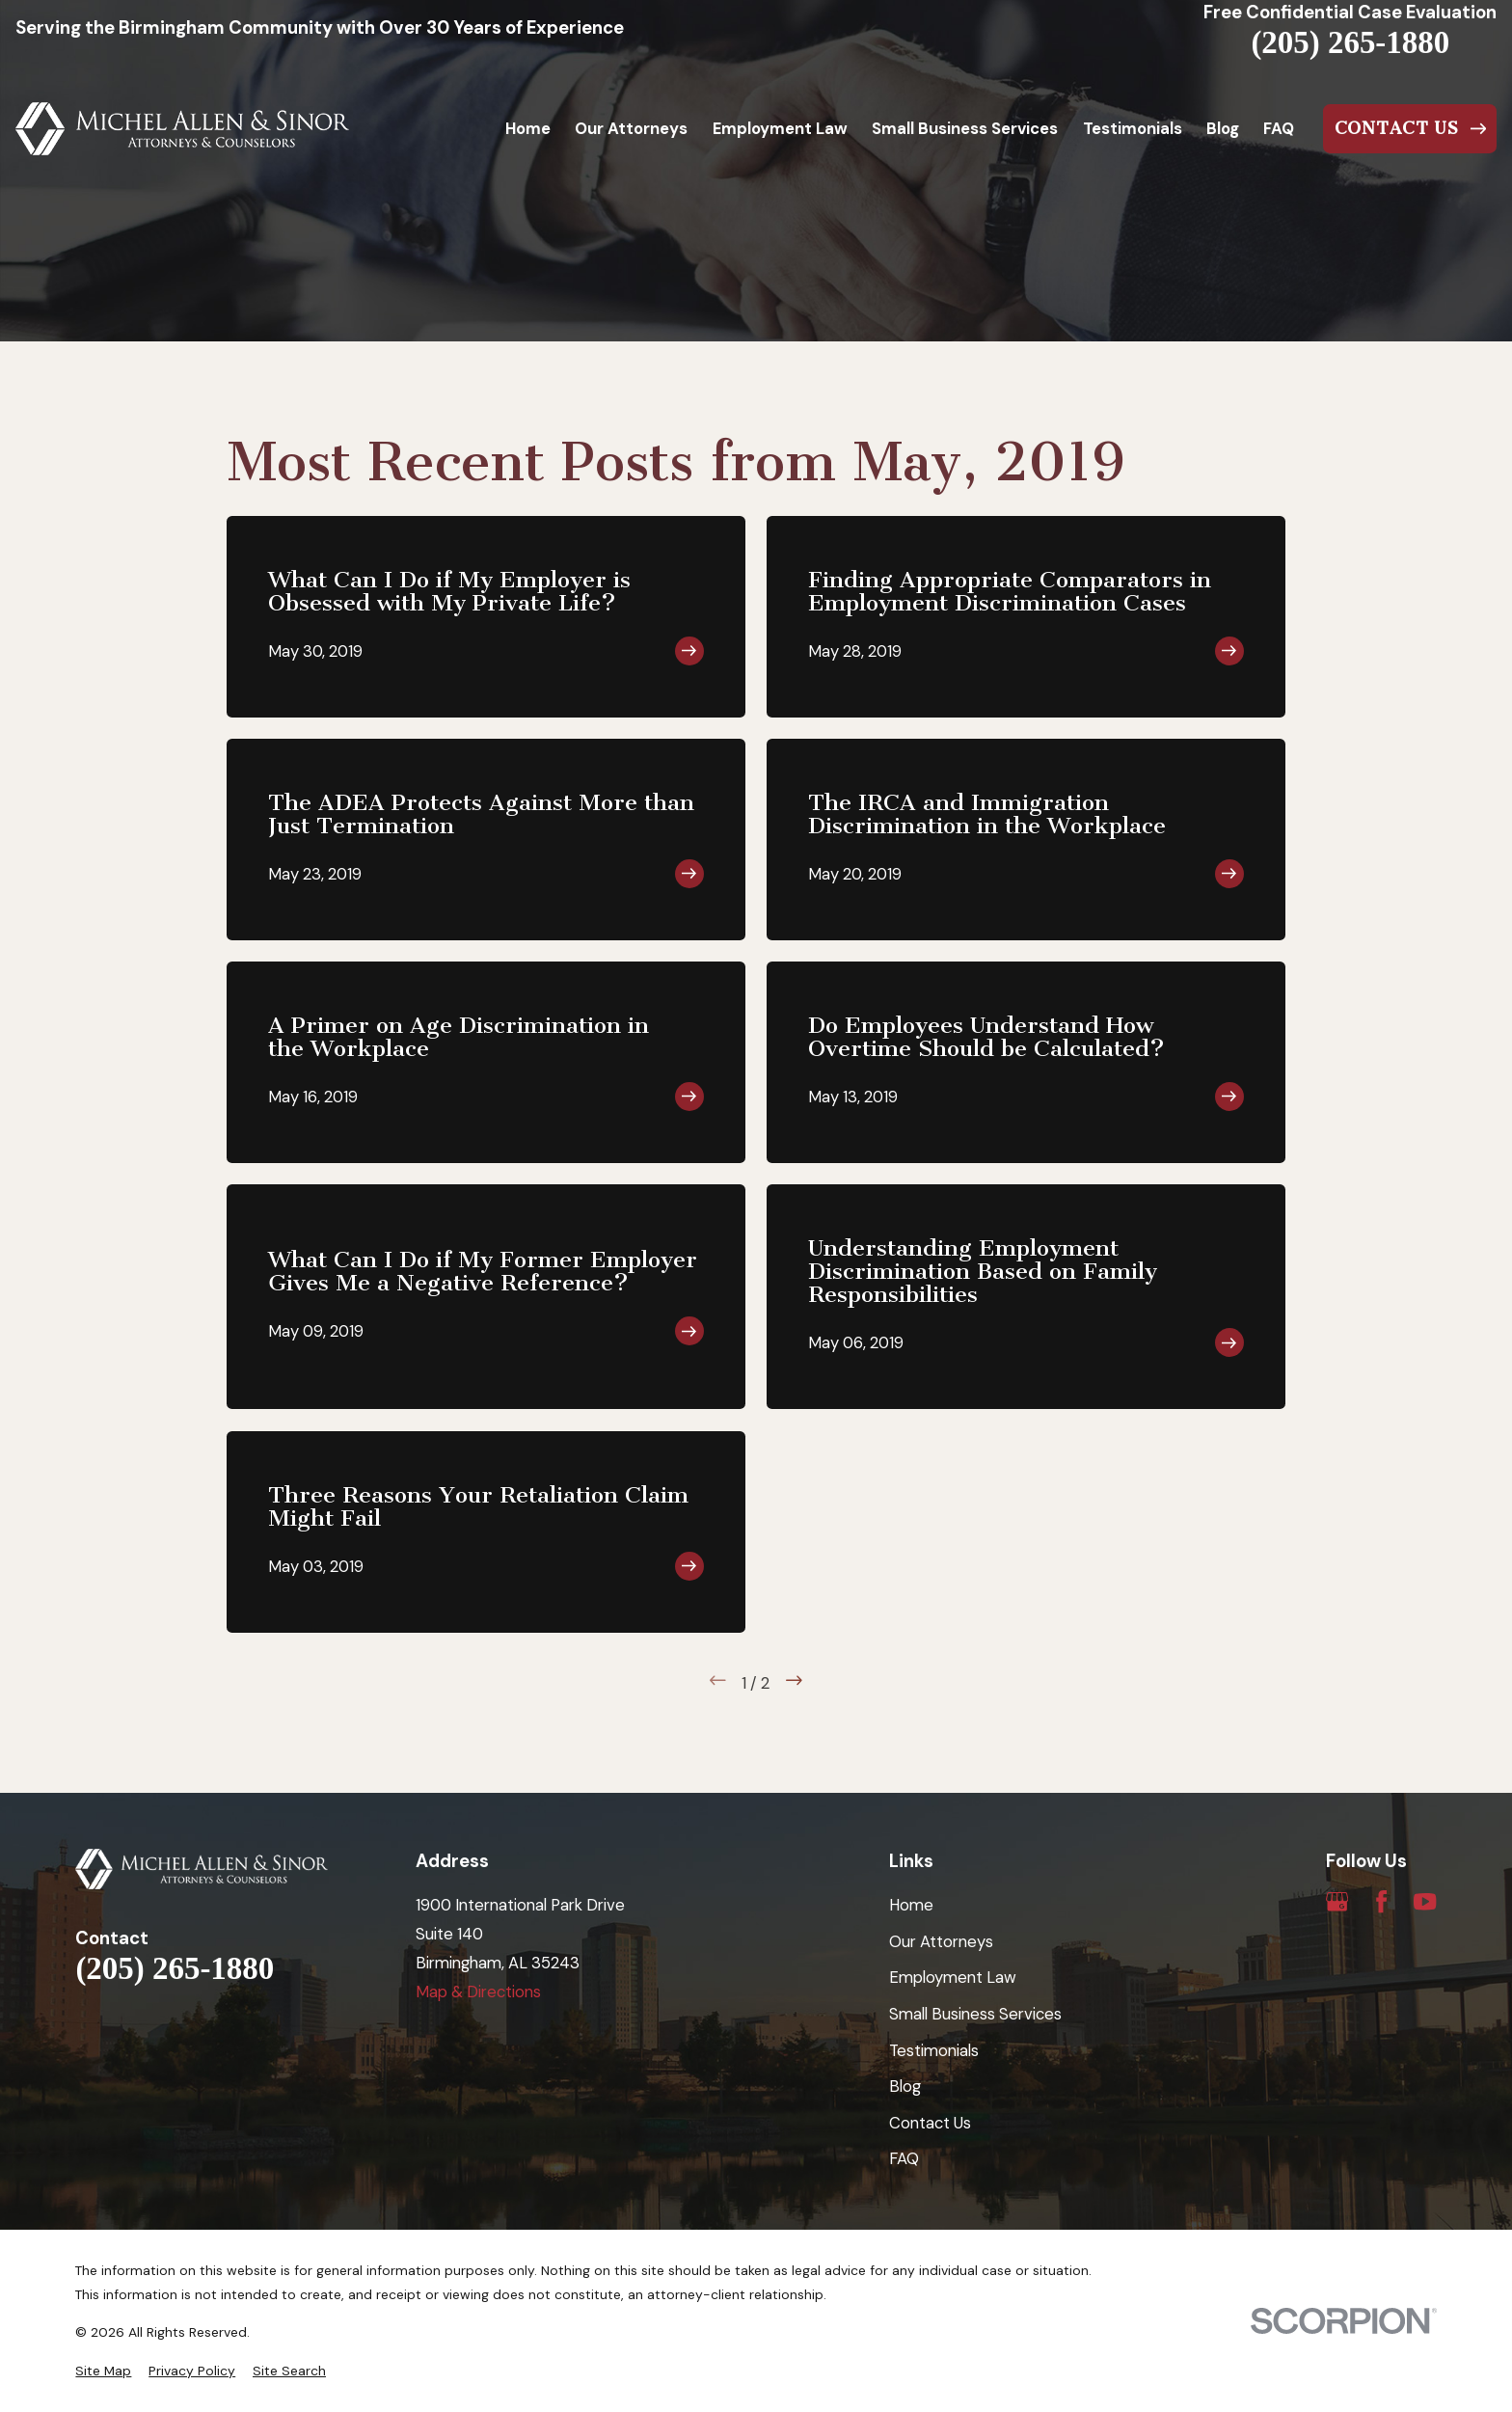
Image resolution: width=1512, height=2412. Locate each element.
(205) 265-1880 (1350, 43)
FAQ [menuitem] (1278, 128)
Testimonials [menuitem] (1132, 128)
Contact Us (930, 2122)
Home (911, 1904)
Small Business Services (975, 2013)
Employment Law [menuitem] (780, 128)
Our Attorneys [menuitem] (631, 128)
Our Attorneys (941, 1941)
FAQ (904, 2158)
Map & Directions (478, 1991)
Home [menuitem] (528, 128)
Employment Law (952, 1977)
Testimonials (934, 2050)
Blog (905, 2086)
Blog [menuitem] (1222, 128)
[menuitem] (103, 2371)
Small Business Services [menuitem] (965, 128)
